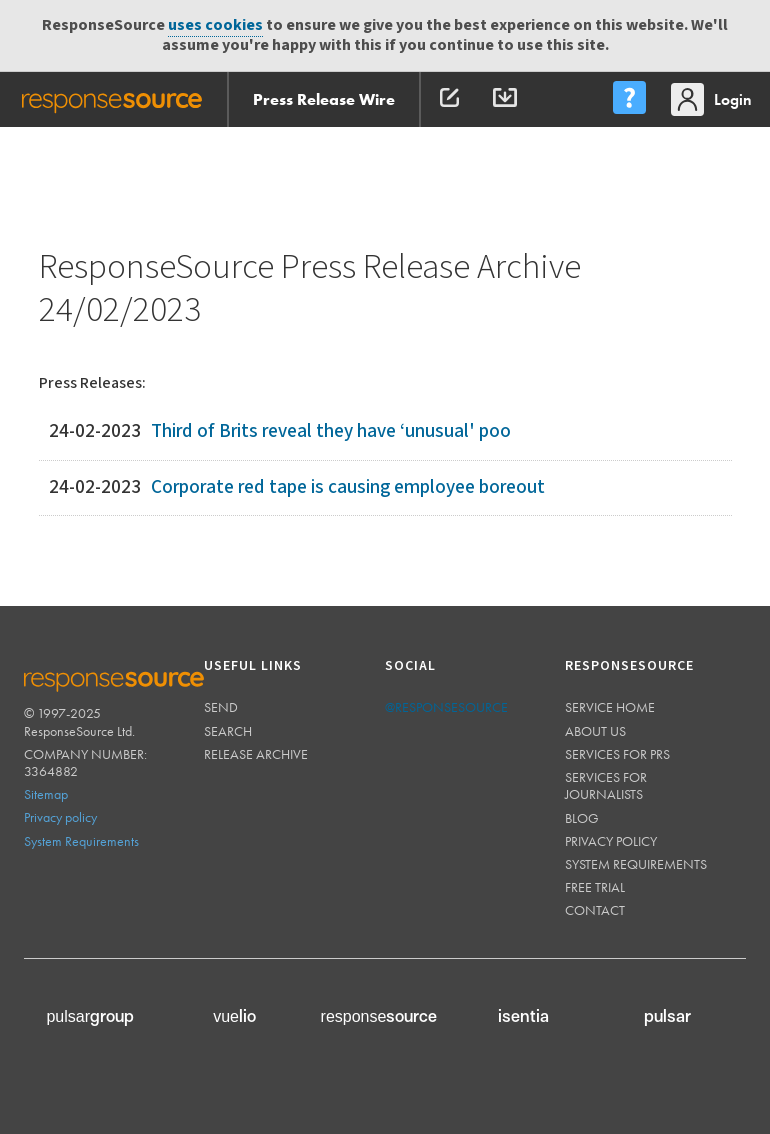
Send (221, 707)
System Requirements (81, 841)
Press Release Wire (324, 99)
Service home (610, 707)
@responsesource (446, 707)
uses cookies (215, 25)
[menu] (629, 99)
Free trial (595, 887)
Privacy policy (60, 817)
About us (595, 731)
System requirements (636, 864)
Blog (582, 818)
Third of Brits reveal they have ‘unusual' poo (331, 431)
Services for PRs (617, 754)
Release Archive (256, 754)
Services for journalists (606, 785)
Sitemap (46, 794)
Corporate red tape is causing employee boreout (348, 487)
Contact (595, 910)
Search (228, 731)
